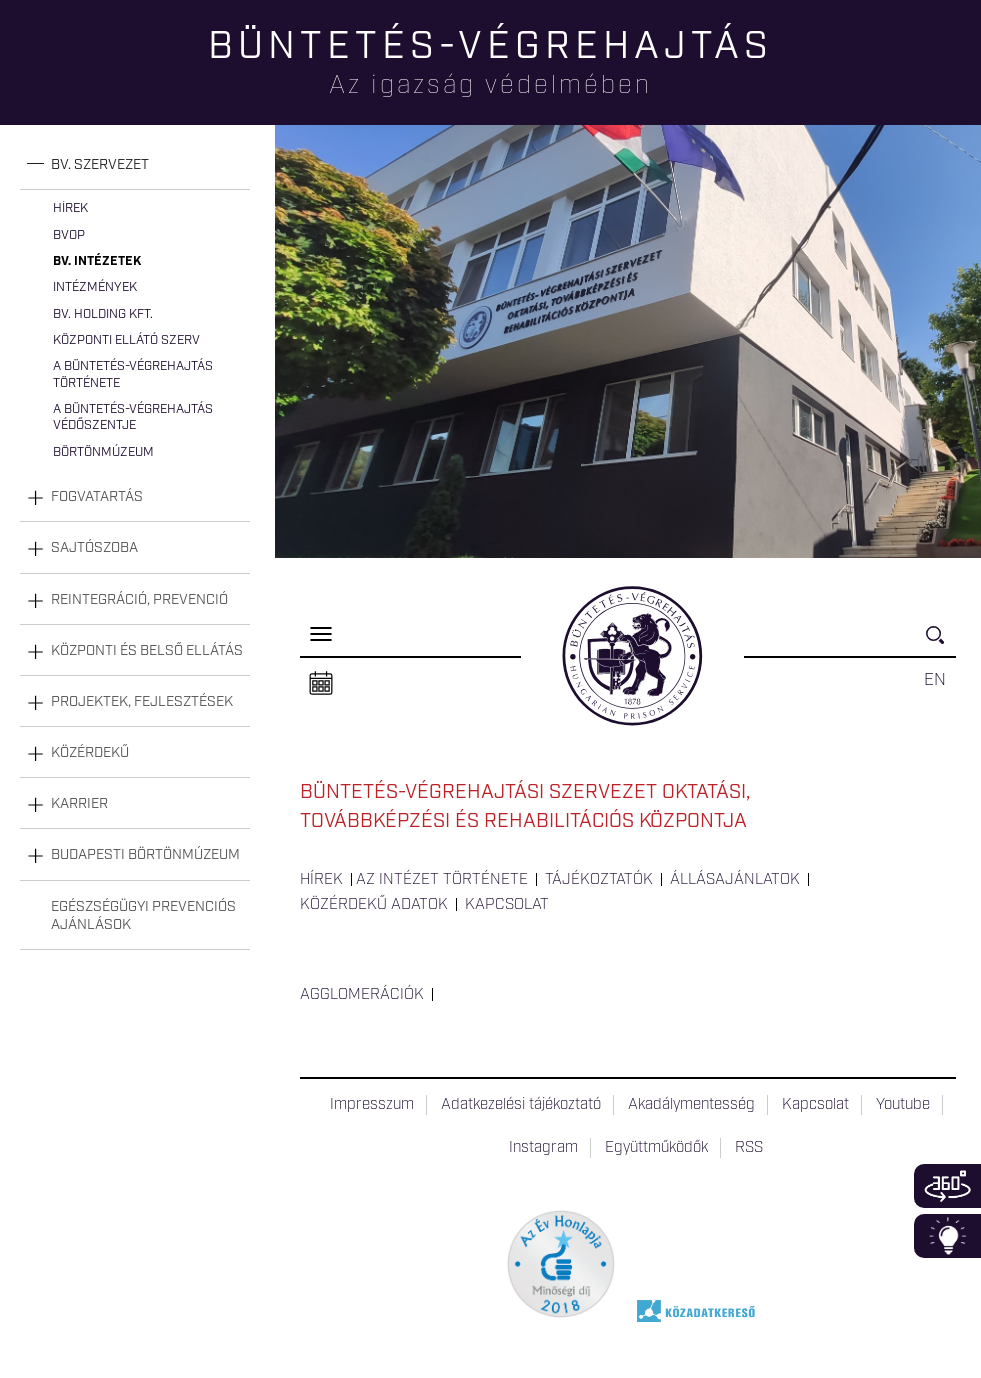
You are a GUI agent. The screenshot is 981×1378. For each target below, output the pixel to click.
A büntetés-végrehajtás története (133, 374)
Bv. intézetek (97, 261)
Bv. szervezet (100, 165)
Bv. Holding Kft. (103, 314)
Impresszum (372, 1105)
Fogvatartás (97, 497)
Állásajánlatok (735, 880)
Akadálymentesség (691, 1105)
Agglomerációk (362, 995)
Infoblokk (947, 1236)
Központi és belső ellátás (147, 651)
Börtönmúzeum (103, 452)
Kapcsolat (507, 905)
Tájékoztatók (599, 880)
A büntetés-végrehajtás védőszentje (133, 417)
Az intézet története (442, 880)
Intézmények (95, 287)
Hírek (70, 208)
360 (947, 1186)
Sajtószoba (94, 548)
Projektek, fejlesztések (142, 702)
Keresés (941, 643)
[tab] (135, 165)
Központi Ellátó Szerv (126, 340)
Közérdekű (90, 753)
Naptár (321, 684)
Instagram (543, 1148)
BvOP (69, 235)
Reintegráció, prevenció (139, 600)
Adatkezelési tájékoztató (521, 1105)
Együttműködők (656, 1148)
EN (935, 680)
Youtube (903, 1105)
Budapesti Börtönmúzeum (145, 855)
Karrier (79, 804)
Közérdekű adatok (374, 905)
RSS (749, 1148)
